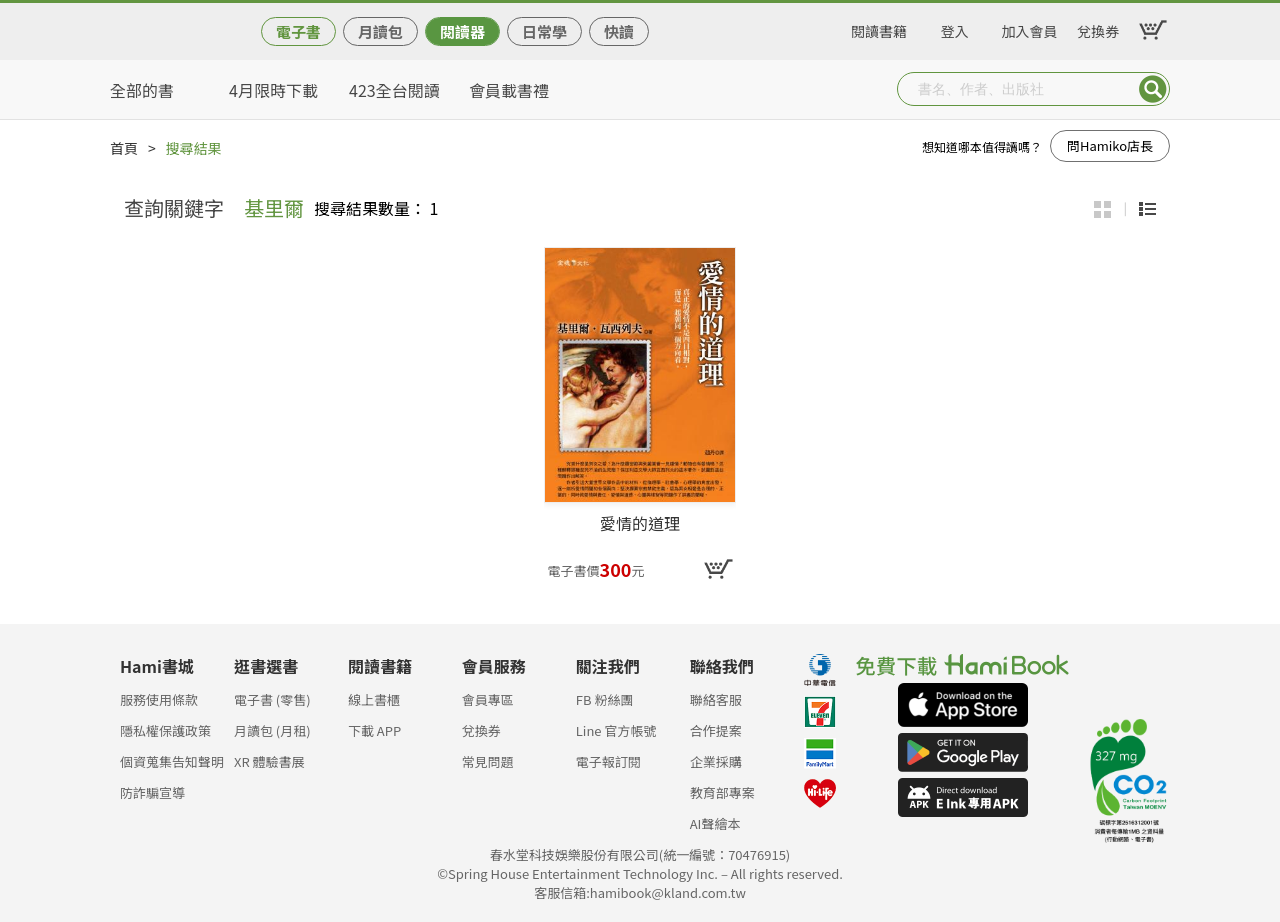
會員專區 (488, 699)
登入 (955, 28)
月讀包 (380, 31)
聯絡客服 (716, 699)
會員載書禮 (509, 90)
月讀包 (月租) (272, 730)
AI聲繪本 (715, 823)
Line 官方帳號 (616, 730)
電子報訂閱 (608, 761)
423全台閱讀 (394, 90)
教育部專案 (722, 792)
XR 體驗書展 (269, 761)
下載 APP (374, 730)
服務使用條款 (159, 699)
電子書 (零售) (272, 699)
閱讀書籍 (879, 28)
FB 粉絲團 (605, 699)
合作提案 (716, 730)
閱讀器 (462, 31)
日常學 (544, 31)
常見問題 (488, 761)
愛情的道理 (640, 524)
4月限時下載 (273, 90)
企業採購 (716, 761)
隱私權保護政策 (165, 730)
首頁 (124, 148)
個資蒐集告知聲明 (172, 761)
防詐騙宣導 (152, 792)
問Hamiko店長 (1110, 145)
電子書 (298, 31)
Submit (1153, 89)
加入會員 (1030, 28)
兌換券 (1098, 28)
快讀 (619, 31)
